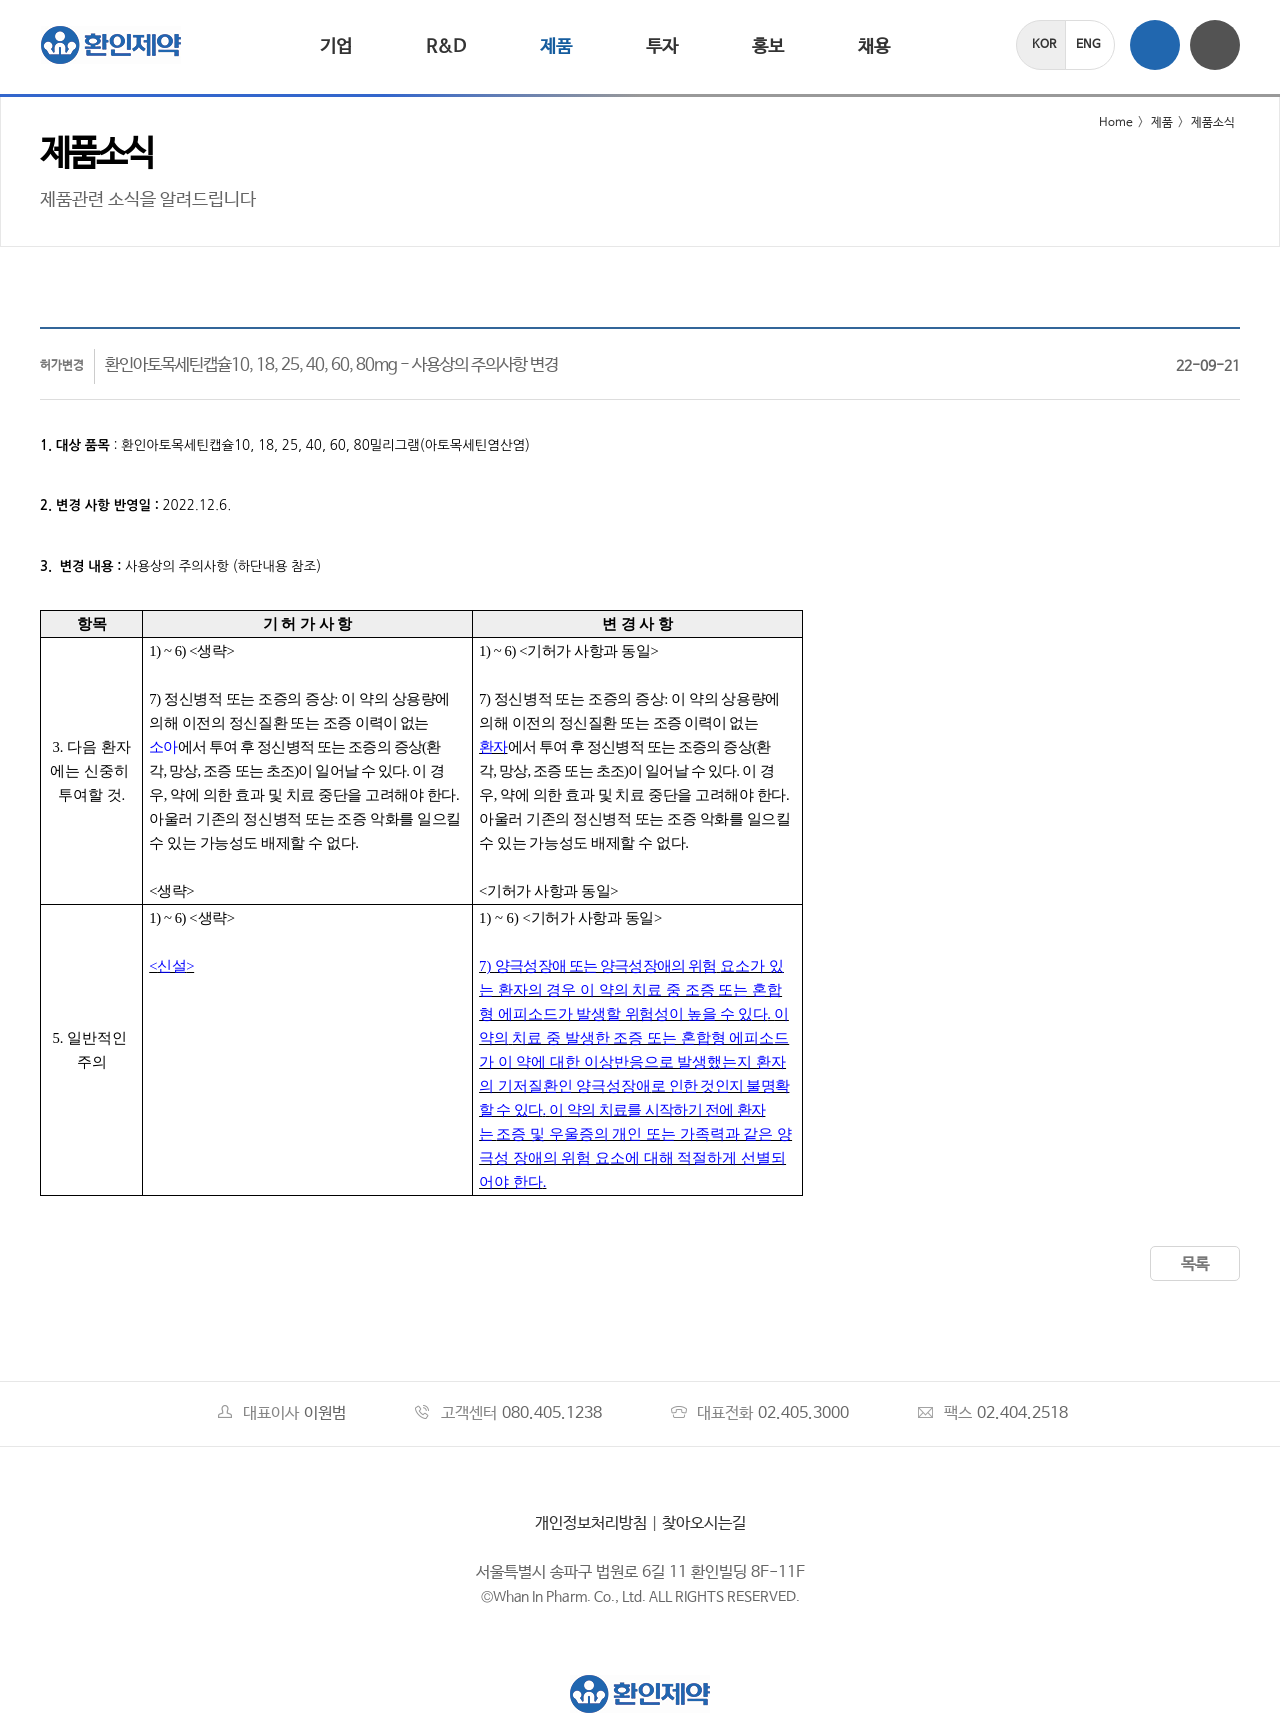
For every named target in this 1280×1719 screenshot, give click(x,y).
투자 (662, 47)
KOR (1044, 45)
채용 (874, 47)
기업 (336, 47)
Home (1103, 123)
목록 (1195, 1264)
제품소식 (1213, 123)
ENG (1088, 45)
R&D (446, 47)
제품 (556, 47)
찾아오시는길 (704, 1523)
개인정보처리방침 (591, 1523)
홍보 (768, 47)
